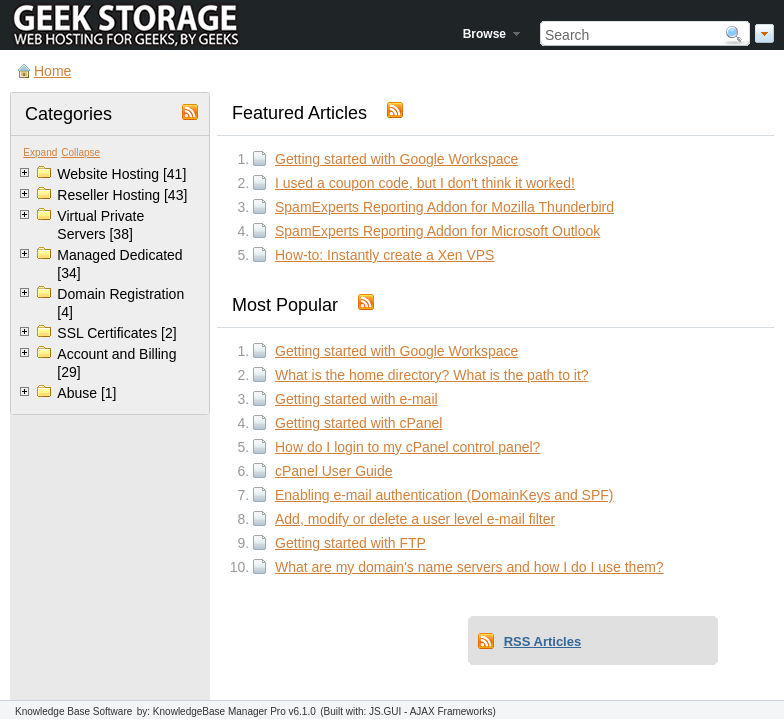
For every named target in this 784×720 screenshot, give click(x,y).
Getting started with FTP (350, 543)
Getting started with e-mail (356, 399)
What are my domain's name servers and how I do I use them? (469, 567)
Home (52, 71)
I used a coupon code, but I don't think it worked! (425, 183)
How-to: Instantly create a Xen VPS (384, 255)
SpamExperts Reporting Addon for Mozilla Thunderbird (444, 207)
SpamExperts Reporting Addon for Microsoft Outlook (437, 231)
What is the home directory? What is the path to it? (432, 375)
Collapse (80, 152)
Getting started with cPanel (358, 423)
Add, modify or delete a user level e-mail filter (415, 519)
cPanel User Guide (334, 471)
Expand (40, 152)
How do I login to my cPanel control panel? (407, 447)
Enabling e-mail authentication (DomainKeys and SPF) (444, 495)
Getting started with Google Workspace (396, 159)
